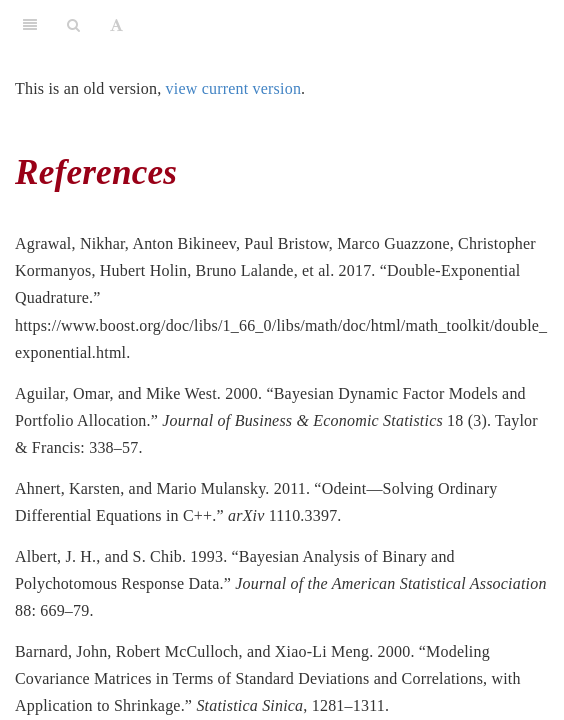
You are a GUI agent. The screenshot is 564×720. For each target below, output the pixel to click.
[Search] (73, 25)
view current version (234, 88)
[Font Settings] (116, 25)
